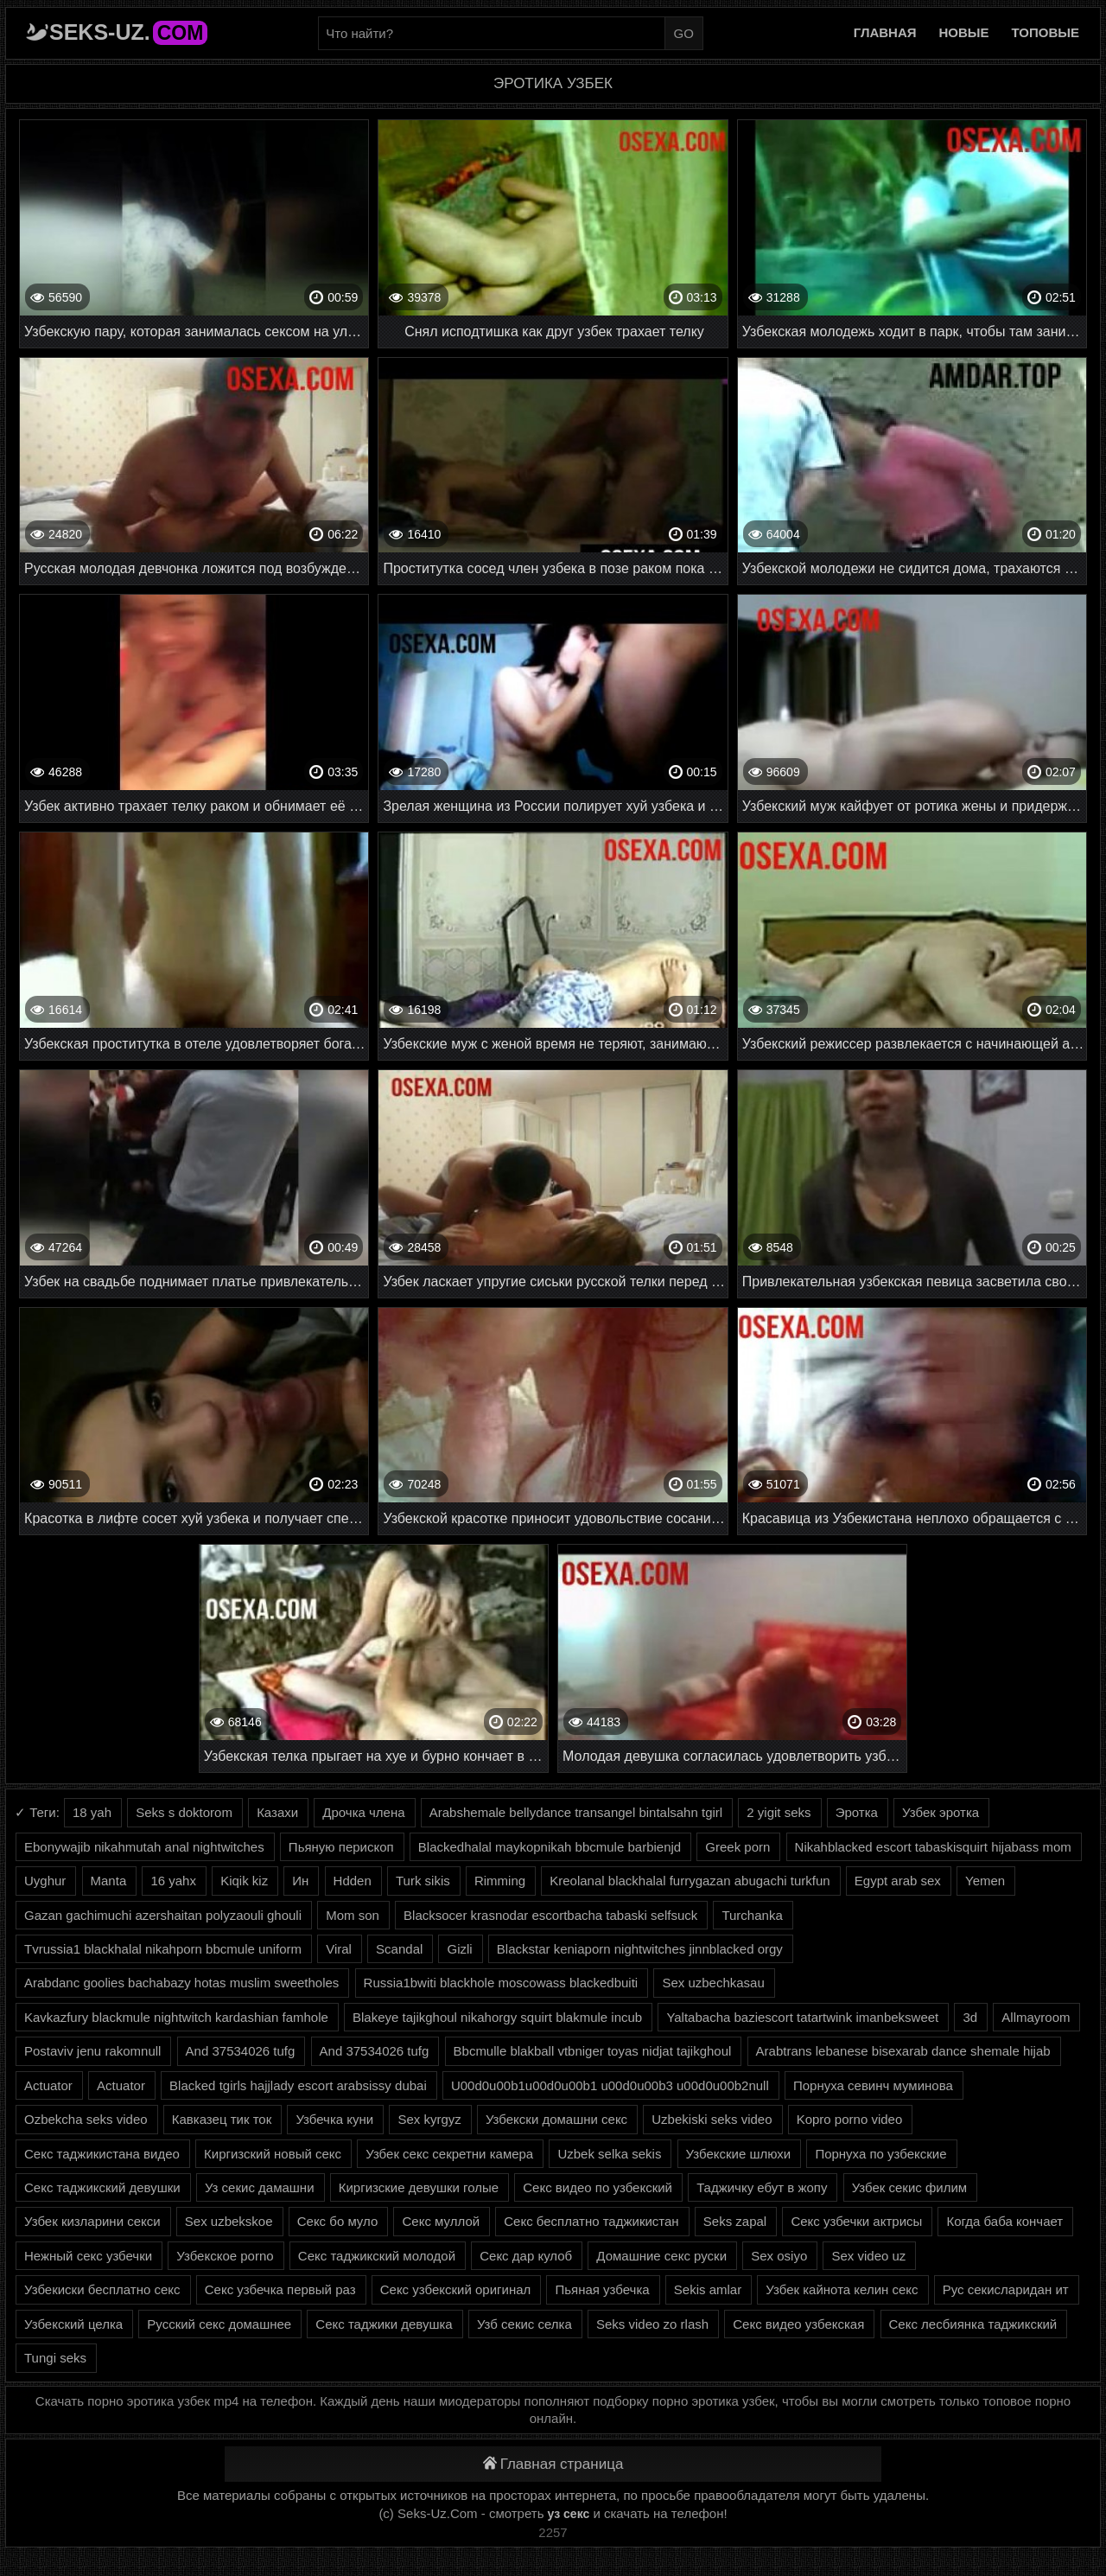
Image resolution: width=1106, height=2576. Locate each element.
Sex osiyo (779, 2255)
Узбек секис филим (910, 2187)
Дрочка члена (363, 1812)
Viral (339, 1949)
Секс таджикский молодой (376, 2255)
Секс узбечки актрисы (856, 2221)
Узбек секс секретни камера (449, 2153)
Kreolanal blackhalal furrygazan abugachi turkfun (690, 1880)
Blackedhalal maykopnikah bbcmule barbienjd (549, 1847)
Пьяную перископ (341, 1847)
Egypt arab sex (898, 1880)
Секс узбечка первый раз (280, 2289)
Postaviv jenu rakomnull (92, 2051)
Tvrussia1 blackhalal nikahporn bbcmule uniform (163, 1949)
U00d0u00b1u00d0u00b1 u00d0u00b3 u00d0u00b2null (610, 2085)
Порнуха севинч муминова (873, 2085)
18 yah (92, 1812)
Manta (109, 1880)
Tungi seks (55, 2357)
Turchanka (751, 1915)
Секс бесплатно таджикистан (591, 2221)
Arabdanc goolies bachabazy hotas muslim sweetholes (181, 1982)
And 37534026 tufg (241, 2051)
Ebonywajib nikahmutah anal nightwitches (144, 1847)
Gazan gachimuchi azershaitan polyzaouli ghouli (163, 1915)
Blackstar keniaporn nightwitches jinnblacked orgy (640, 1949)
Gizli (459, 1949)
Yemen (985, 1880)
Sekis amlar (707, 2289)
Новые (964, 32)
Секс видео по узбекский (597, 2187)
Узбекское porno (224, 2255)
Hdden (353, 1880)
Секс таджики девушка (383, 2324)
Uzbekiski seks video (712, 2119)
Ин (300, 1880)
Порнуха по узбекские (880, 2153)
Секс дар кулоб (526, 2255)
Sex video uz (868, 2255)
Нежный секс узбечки (88, 2255)
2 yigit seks (778, 1812)
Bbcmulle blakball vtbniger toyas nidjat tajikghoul (593, 2051)
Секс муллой (441, 2221)
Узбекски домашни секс (556, 2119)
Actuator (48, 2085)
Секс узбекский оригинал (455, 2289)
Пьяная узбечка (602, 2289)
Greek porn (737, 1847)
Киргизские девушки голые (419, 2187)
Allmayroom (1035, 2017)
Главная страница (553, 2464)
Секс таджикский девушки (102, 2187)
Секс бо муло (337, 2221)
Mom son (352, 1915)
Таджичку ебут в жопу (761, 2187)
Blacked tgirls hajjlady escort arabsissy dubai (298, 2085)
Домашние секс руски (661, 2255)
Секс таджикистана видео (102, 2153)
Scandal (399, 1949)
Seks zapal (734, 2221)
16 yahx (173, 1880)
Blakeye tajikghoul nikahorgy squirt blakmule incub (497, 2017)
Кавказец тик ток (222, 2119)
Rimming (499, 1880)
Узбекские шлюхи (738, 2153)
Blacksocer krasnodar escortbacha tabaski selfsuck (550, 1915)
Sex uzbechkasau (713, 1982)
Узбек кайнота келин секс (842, 2289)
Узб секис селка (524, 2324)
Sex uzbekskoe (229, 2221)
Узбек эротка (940, 1812)
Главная (885, 32)
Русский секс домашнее (219, 2324)
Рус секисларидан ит (1006, 2289)
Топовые (1045, 32)
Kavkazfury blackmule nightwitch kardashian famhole (176, 2017)
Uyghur (45, 1880)
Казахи (277, 1812)
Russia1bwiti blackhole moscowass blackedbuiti (501, 1982)
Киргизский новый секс (272, 2153)
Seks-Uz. (128, 32)
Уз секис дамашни (260, 2187)
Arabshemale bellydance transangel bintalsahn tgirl (575, 1812)
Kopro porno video (850, 2119)
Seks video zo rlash (652, 2324)
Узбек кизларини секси (92, 2221)
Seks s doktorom (184, 1812)
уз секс (569, 2514)
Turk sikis (423, 1880)
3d (970, 2017)
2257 (552, 2532)
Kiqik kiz (244, 1880)
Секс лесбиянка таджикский (973, 2324)
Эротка (857, 1812)
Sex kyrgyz (429, 2119)
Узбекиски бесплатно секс (102, 2289)
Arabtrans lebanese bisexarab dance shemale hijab (903, 2051)
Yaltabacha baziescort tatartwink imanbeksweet (802, 2017)
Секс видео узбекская (798, 2324)
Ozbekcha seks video (86, 2119)
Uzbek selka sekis (609, 2153)
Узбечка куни (334, 2119)
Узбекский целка (73, 2324)
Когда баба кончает (1004, 2221)
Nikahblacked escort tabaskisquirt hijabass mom (933, 1847)
